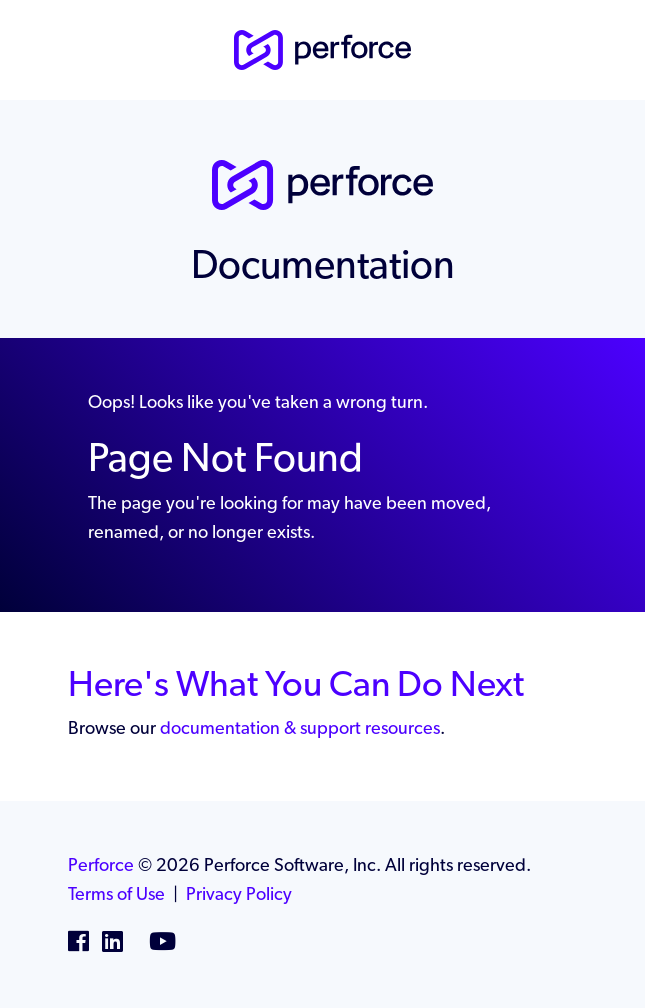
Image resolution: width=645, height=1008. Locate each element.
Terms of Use (116, 893)
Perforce (101, 864)
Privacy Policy (239, 893)
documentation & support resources (300, 727)
